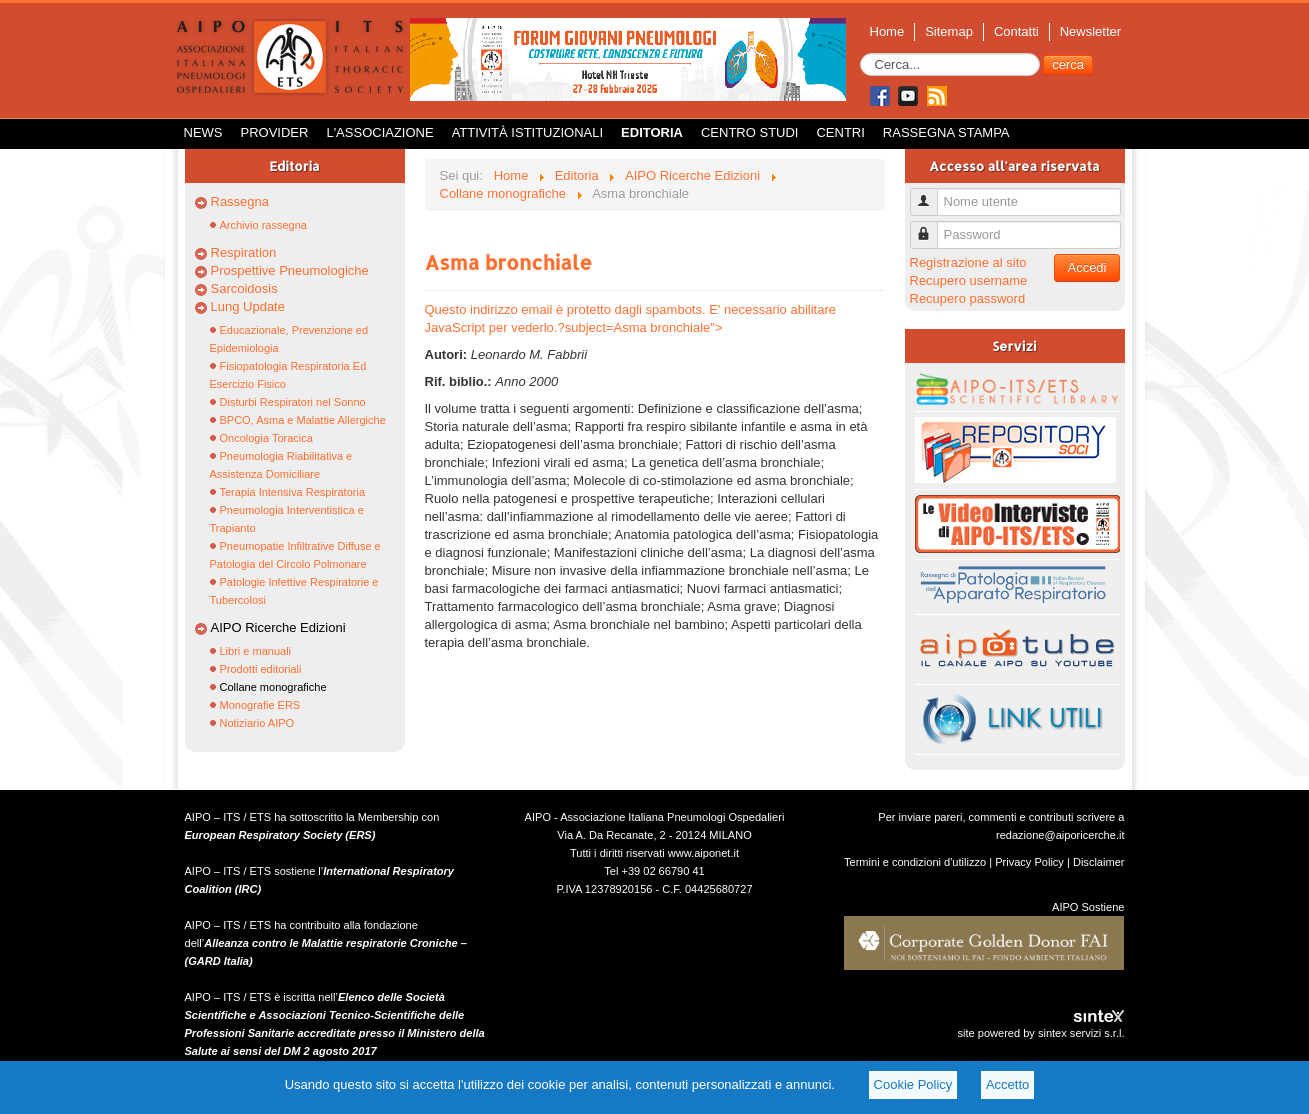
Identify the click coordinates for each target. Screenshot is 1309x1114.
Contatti (1016, 31)
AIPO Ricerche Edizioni (278, 627)
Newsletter (1090, 31)
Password (931, 226)
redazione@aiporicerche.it (1060, 835)
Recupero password (968, 298)
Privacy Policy (1029, 862)
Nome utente (931, 193)
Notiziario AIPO (257, 723)
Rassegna (240, 201)
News (203, 132)
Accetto (1007, 1084)
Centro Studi (750, 132)
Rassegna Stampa (946, 132)
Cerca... (860, 53)
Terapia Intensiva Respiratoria (293, 492)
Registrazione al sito (968, 262)
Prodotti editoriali (261, 669)
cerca (1068, 64)
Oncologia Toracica (266, 438)
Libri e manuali (256, 651)
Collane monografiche (273, 687)
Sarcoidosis (244, 288)
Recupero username (969, 280)
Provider (275, 132)
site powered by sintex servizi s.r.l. (1040, 1033)
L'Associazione (379, 132)
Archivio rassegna (263, 225)
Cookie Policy (913, 1084)
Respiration (244, 252)
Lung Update (248, 306)
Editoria (652, 132)
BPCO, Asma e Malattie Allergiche (303, 420)
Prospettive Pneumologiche (290, 270)
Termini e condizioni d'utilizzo (915, 862)
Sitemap (949, 31)
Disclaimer (1099, 862)
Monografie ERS (260, 705)
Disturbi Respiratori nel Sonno (293, 402)
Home (887, 31)
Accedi (1086, 267)
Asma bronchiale (509, 262)
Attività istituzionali (527, 132)
